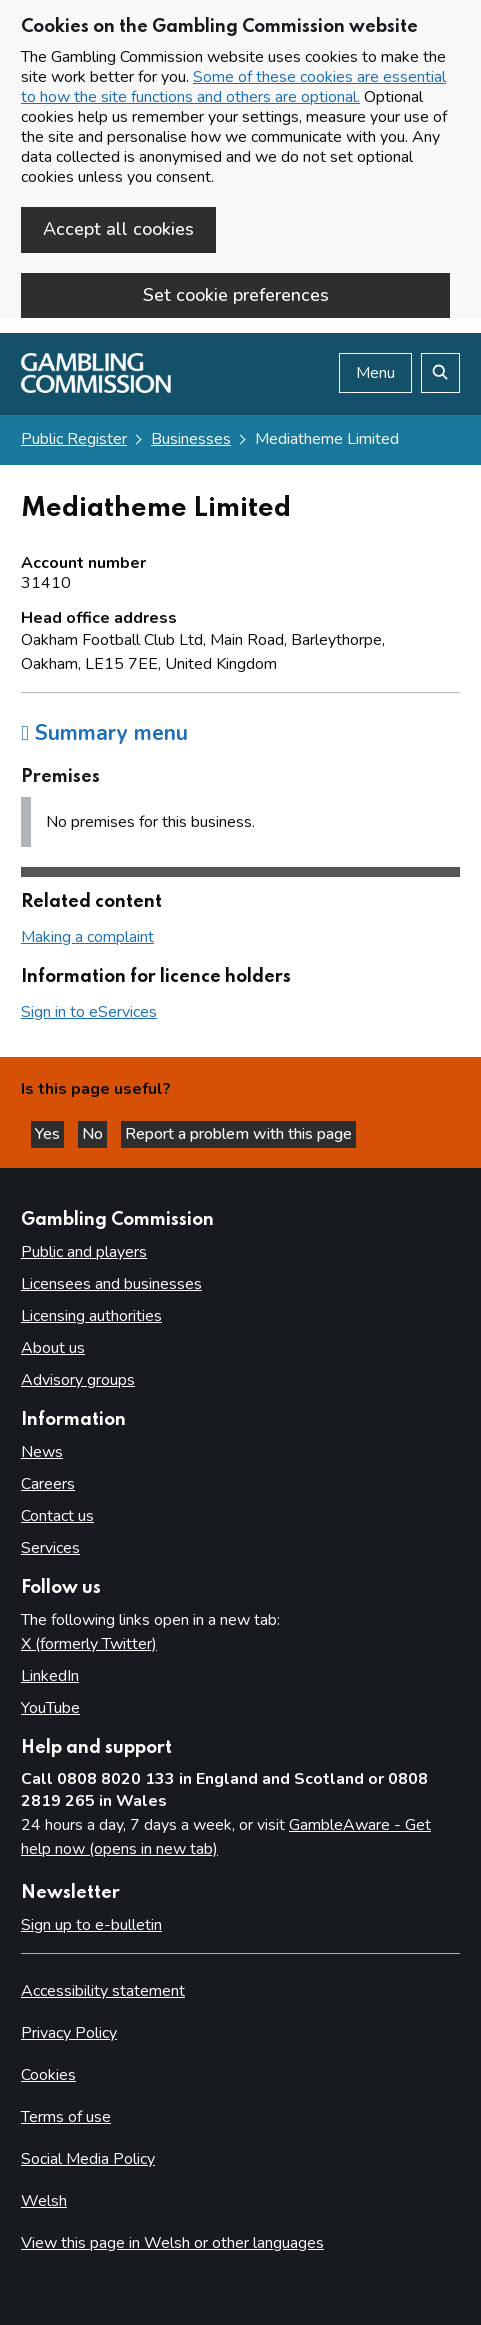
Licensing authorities (91, 1316)
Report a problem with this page (238, 1134)
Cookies (48, 2075)
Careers (48, 1484)
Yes (49, 1134)
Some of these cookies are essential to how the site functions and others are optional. (233, 87)
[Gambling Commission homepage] (96, 388)
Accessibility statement (103, 1991)
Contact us (57, 1516)
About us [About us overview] (53, 1348)
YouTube (50, 1708)
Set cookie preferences (236, 295)
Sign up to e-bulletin (91, 1925)
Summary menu (104, 733)
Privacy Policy (69, 2033)
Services (50, 1548)
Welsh (44, 2201)
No (94, 1134)
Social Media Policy (88, 2159)
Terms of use (66, 2117)
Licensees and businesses (111, 1284)
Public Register (74, 439)
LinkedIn (50, 1676)
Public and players (84, 1252)
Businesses (191, 439)
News (42, 1452)
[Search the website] (440, 373)
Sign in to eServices (89, 1012)
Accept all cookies (118, 229)
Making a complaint (87, 937)
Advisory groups (78, 1380)
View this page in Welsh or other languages (172, 2243)
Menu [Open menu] (375, 373)
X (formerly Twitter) (89, 1644)
